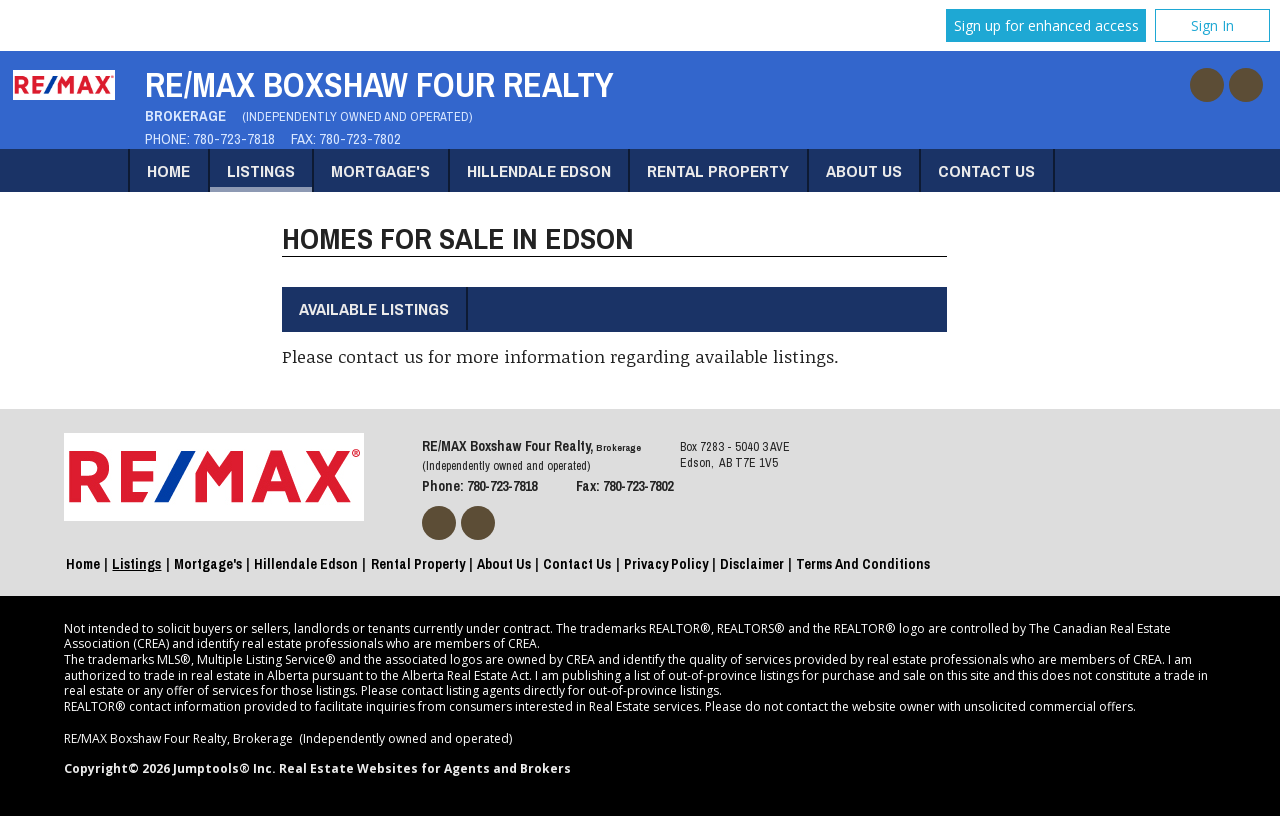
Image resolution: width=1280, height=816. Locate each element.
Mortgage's (380, 170)
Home (168, 170)
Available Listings (374, 308)
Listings (261, 170)
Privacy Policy (666, 564)
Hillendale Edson (539, 170)
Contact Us (986, 170)
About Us (864, 170)
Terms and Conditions (863, 564)
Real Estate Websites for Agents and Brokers (425, 768)
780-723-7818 (234, 139)
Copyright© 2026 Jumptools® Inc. (170, 768)
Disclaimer (752, 564)
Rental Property (718, 170)
